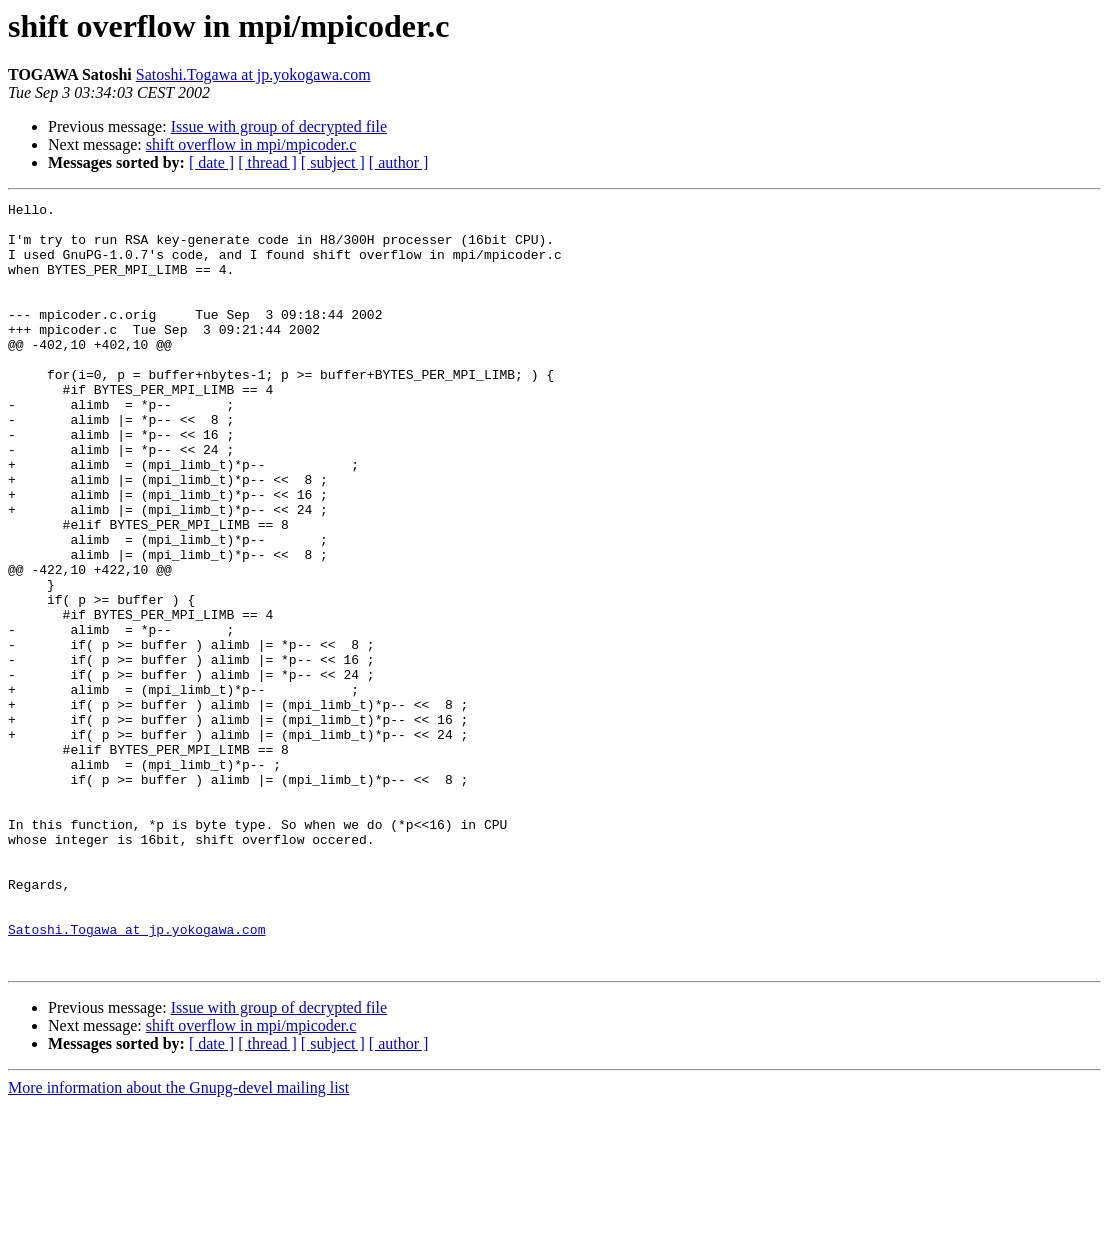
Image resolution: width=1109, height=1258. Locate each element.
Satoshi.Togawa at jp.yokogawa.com (253, 74)
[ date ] (211, 162)
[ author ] (399, 162)
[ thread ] (267, 162)
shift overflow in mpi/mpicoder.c (251, 144)
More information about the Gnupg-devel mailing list (178, 1240)
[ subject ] (333, 162)
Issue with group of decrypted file (279, 126)
